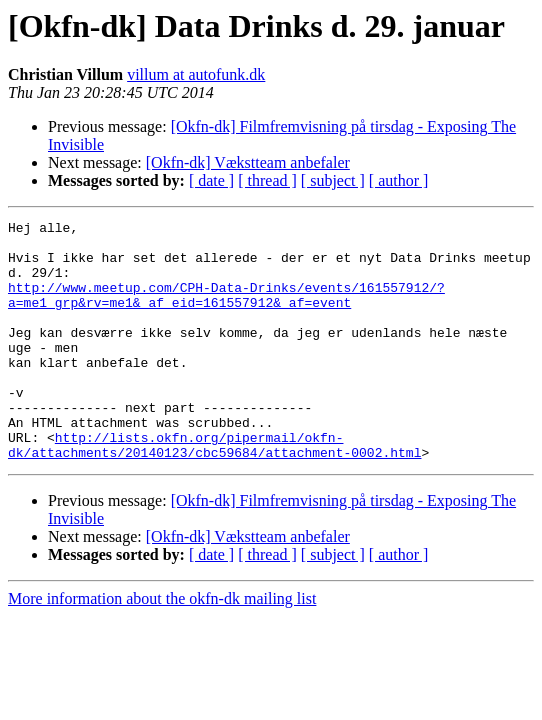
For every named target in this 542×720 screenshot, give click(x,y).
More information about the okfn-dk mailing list (162, 646)
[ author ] (399, 180)
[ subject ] (333, 180)
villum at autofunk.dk (196, 74)
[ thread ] (267, 180)
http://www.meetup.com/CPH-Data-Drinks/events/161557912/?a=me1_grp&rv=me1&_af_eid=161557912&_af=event (226, 311)
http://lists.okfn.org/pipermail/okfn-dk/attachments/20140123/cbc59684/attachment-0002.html (214, 491)
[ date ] (211, 180)
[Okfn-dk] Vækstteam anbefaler (248, 162)
